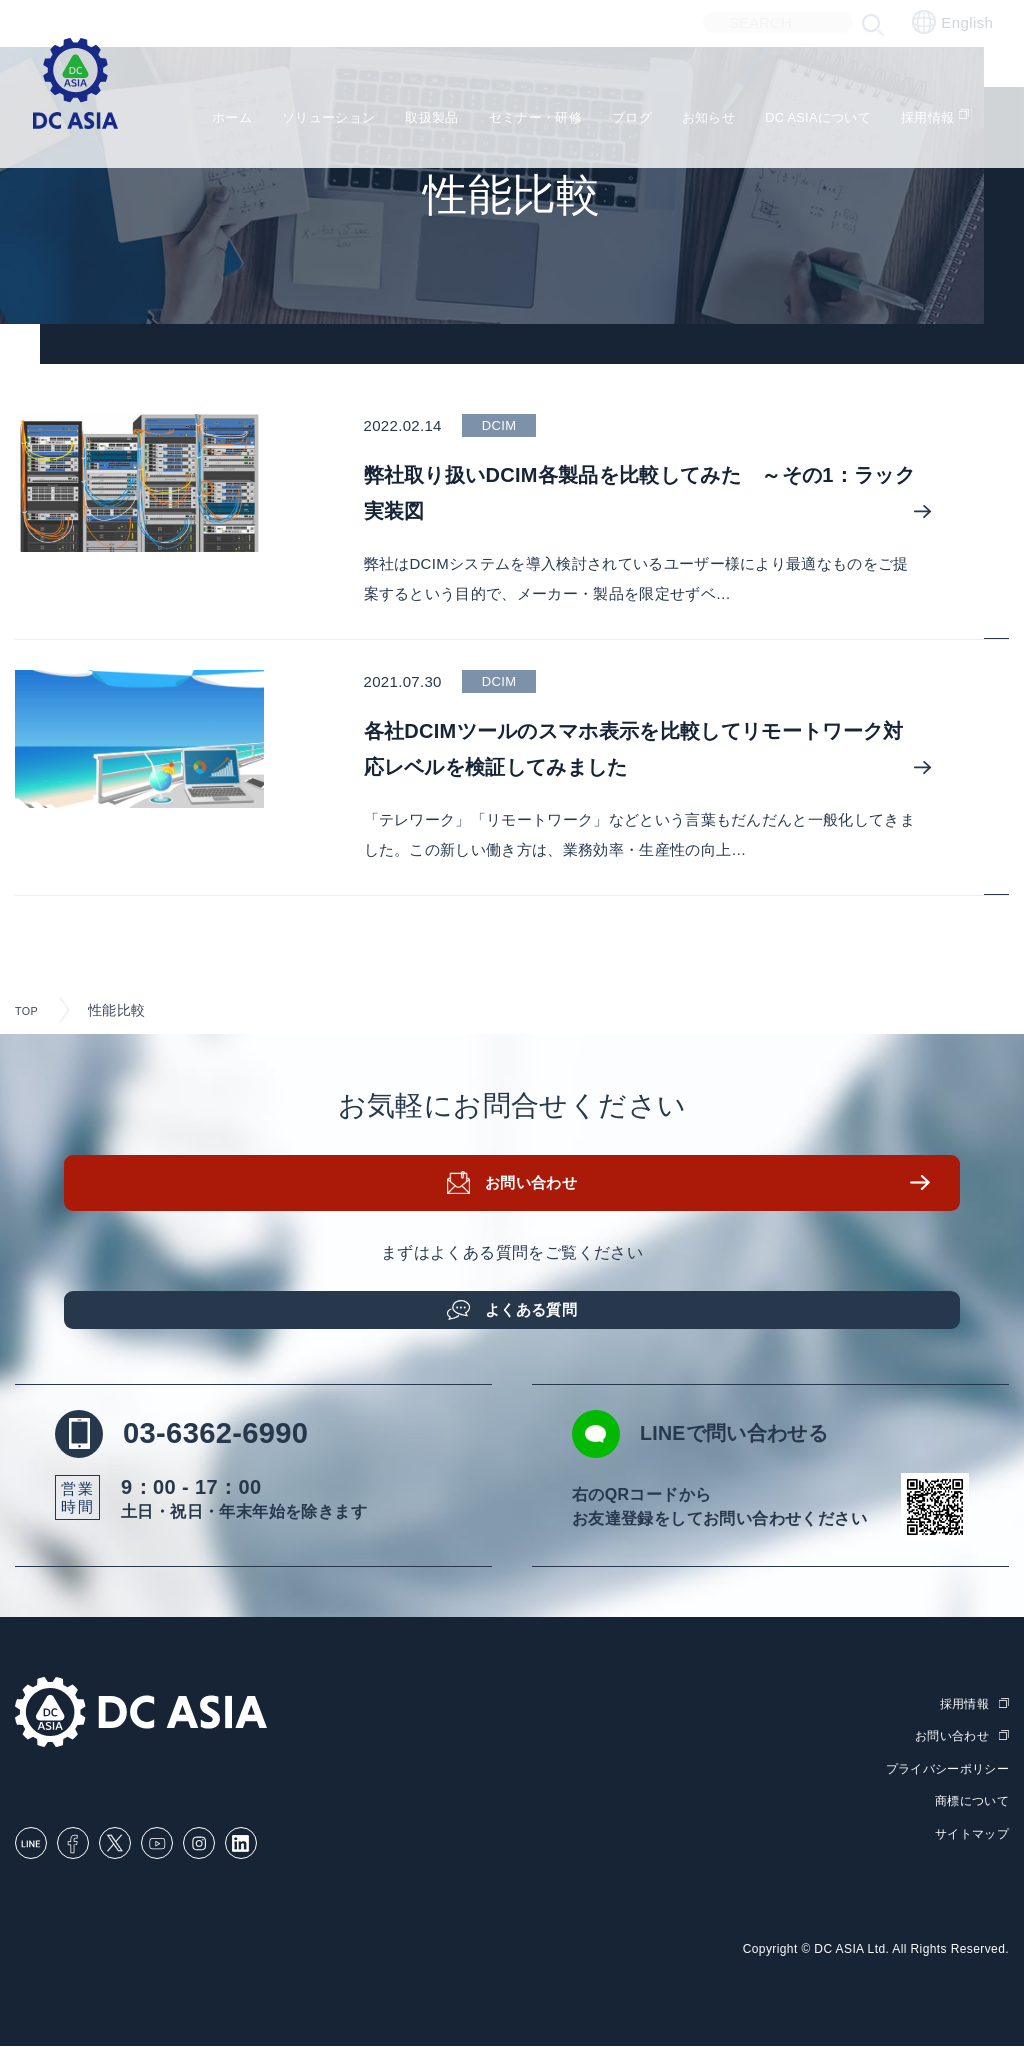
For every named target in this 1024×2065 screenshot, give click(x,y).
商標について (969, 1819)
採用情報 (962, 121)
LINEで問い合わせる (749, 1453)
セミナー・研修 (531, 121)
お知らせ (720, 121)
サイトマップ (969, 1852)
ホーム (197, 121)
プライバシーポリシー (942, 1787)
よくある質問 (537, 1316)
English (952, 22)
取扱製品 (417, 121)
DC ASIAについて (841, 121)
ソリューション (304, 121)
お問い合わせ (537, 1199)
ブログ (637, 121)
